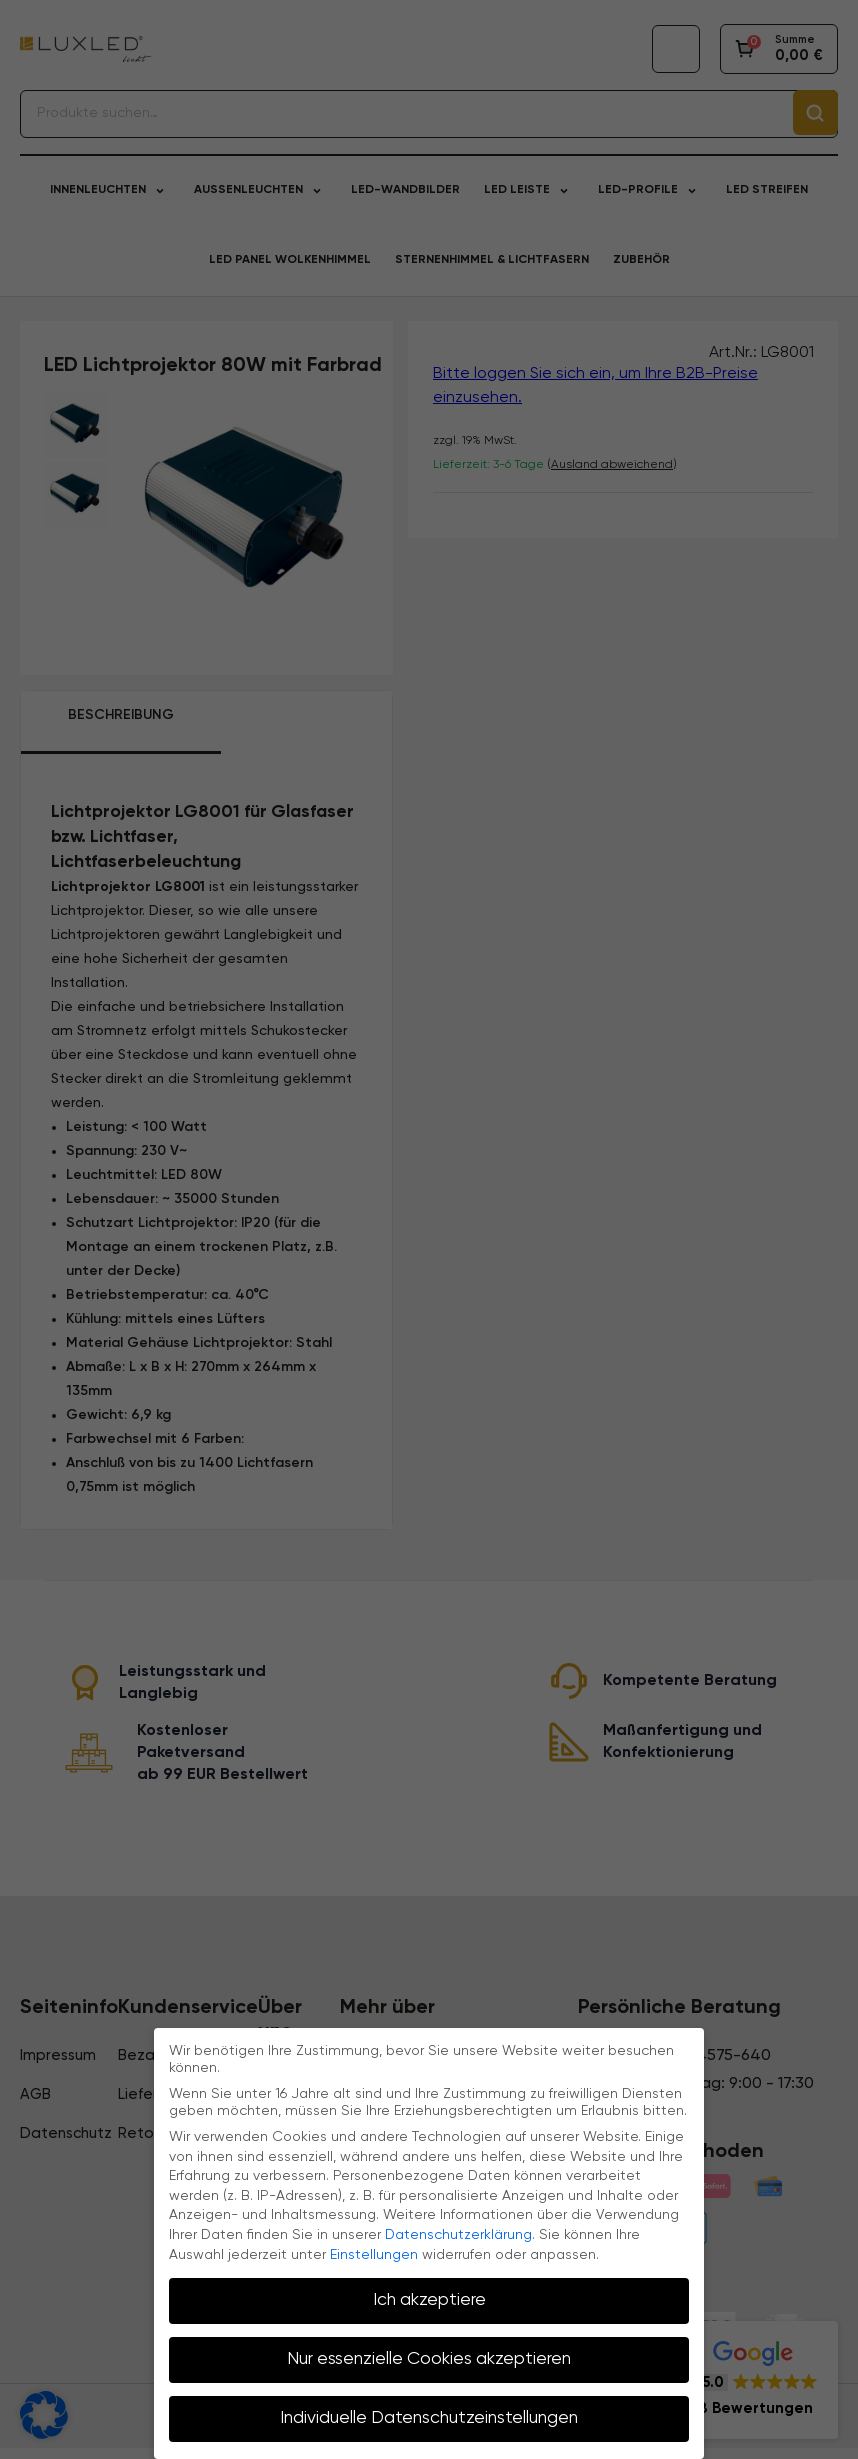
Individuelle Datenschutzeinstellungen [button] (429, 2418)
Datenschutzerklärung (458, 2235)
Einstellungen (374, 2255)
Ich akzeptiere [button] (429, 2300)
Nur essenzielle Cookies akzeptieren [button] (429, 2359)
